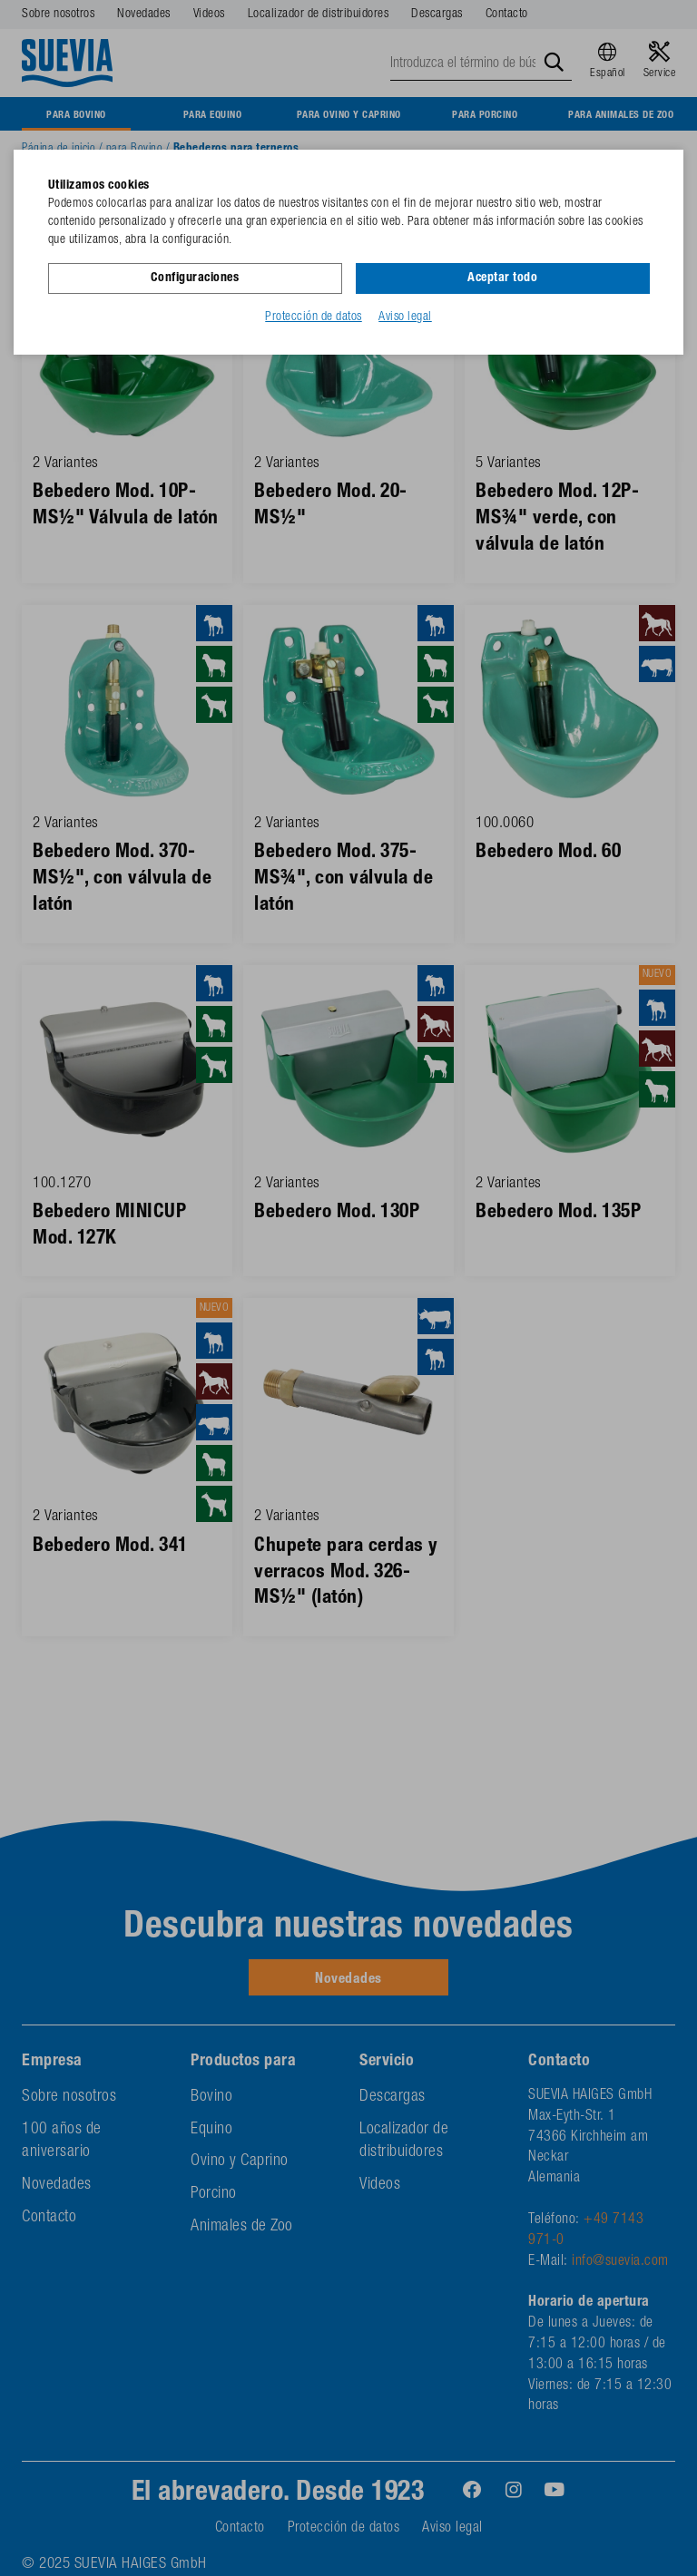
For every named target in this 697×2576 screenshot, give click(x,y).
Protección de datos (313, 316)
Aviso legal (405, 316)
